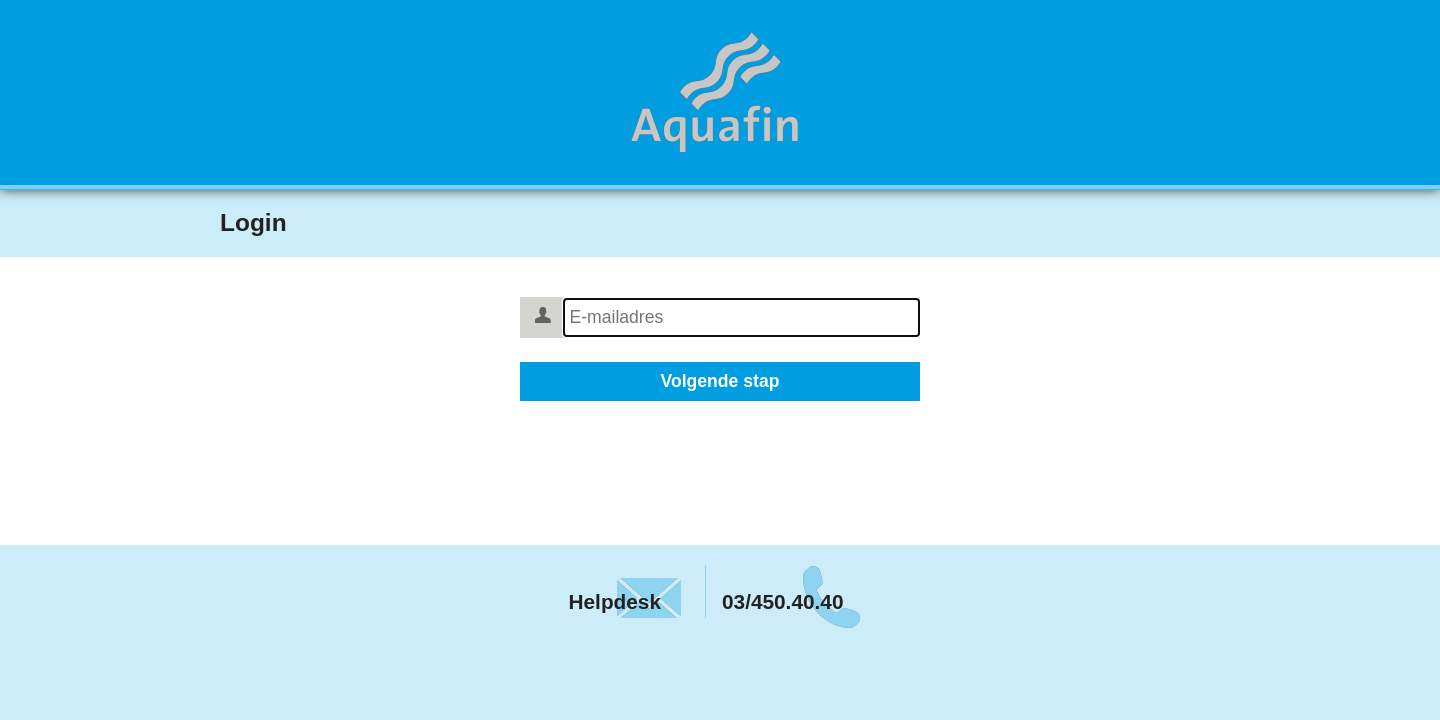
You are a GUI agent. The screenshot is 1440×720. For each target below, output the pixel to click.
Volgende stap (720, 381)
